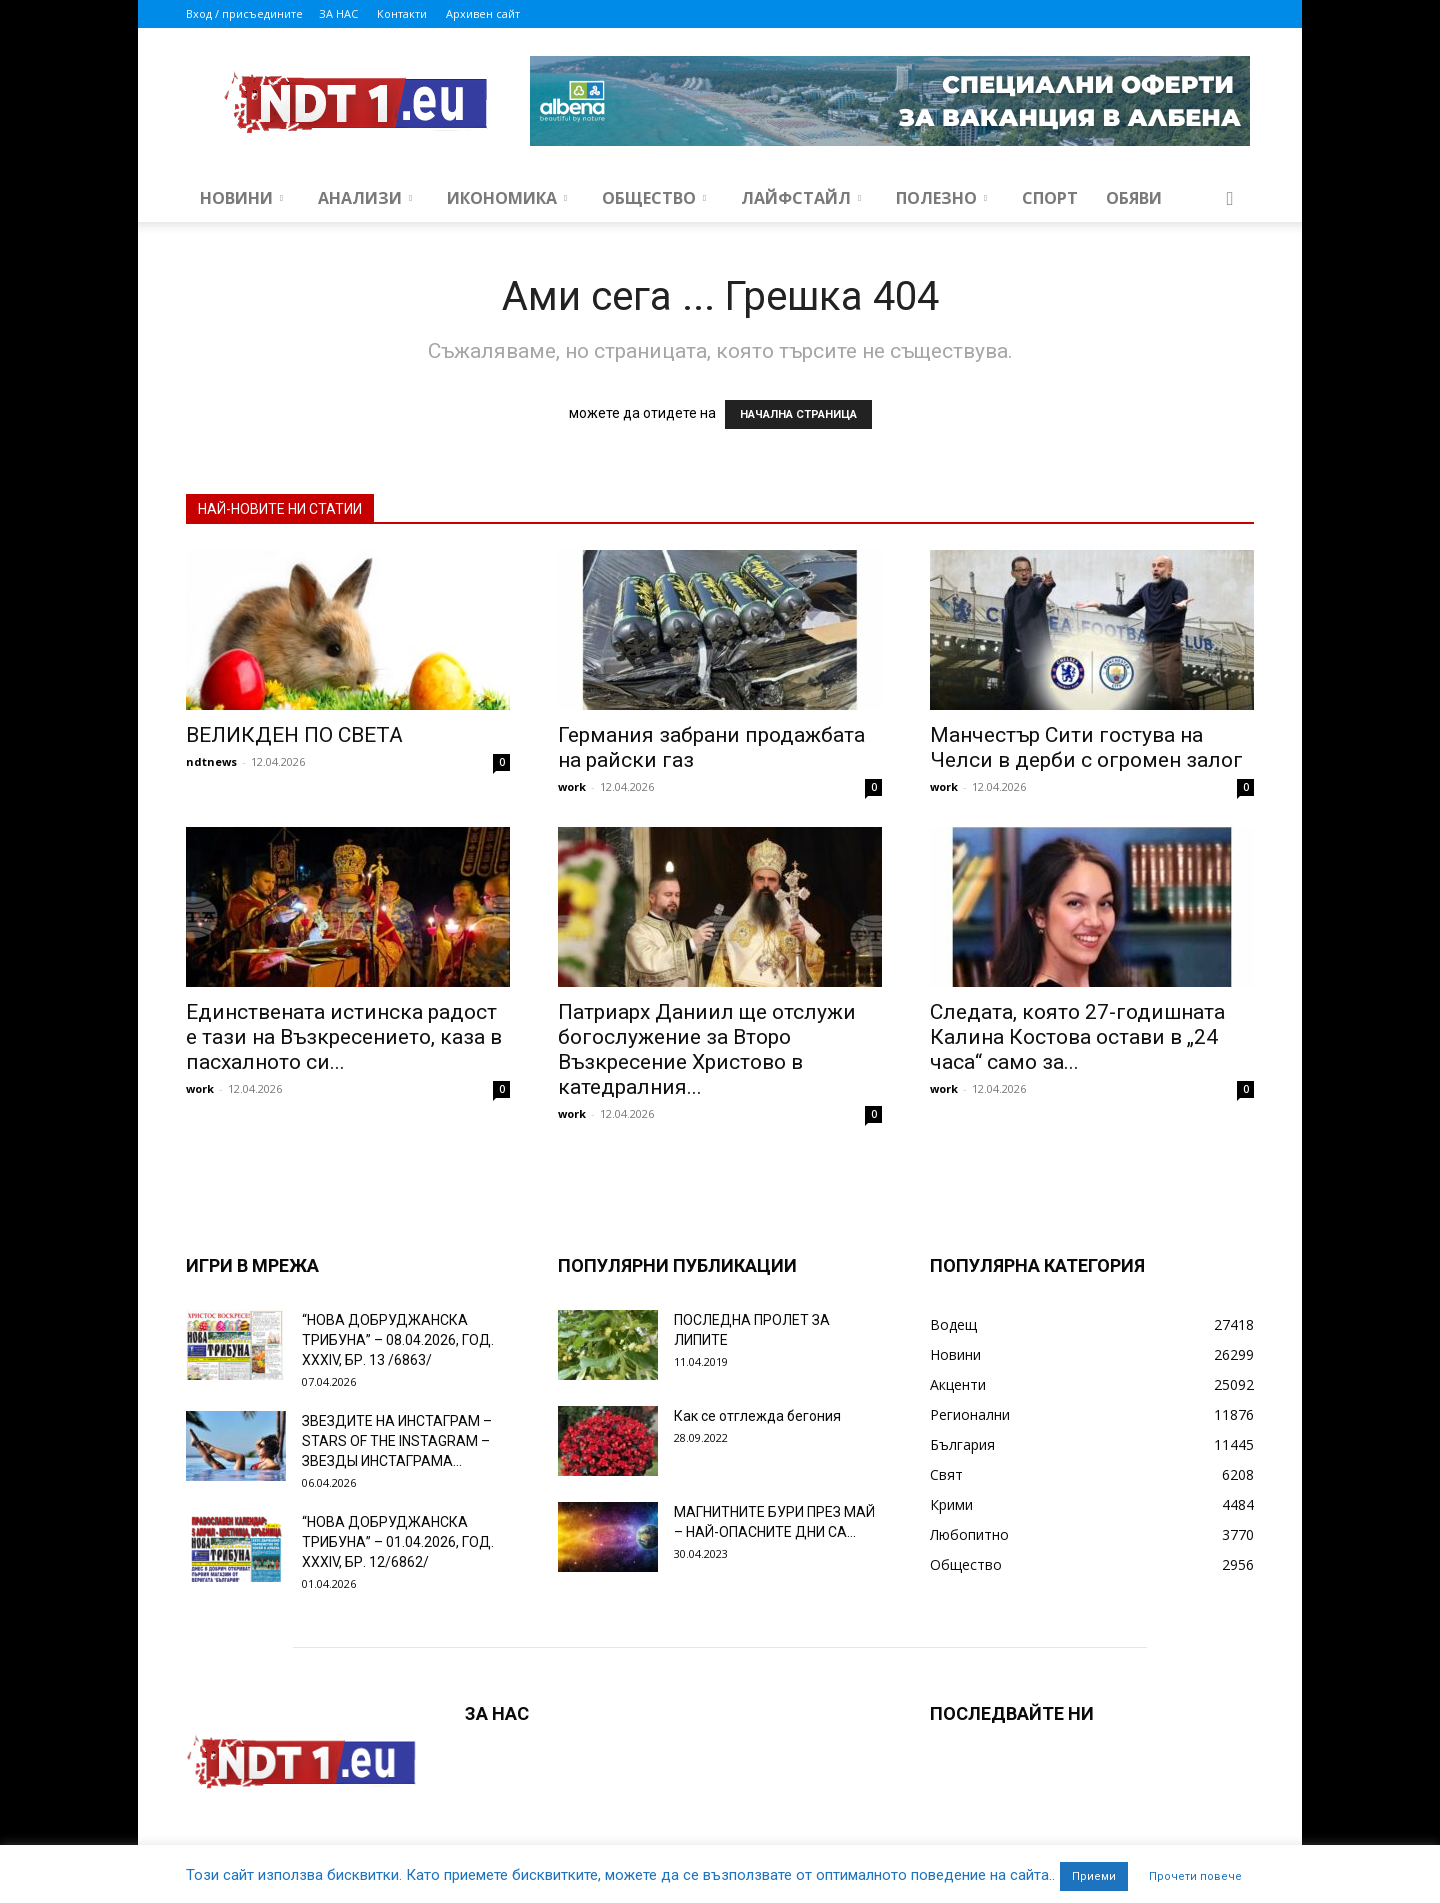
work (572, 786)
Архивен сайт (483, 13)
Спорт (1050, 198)
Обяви (1134, 198)
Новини (241, 198)
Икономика (507, 198)
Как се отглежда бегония (757, 1416)
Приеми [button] (1094, 1876)
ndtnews (211, 761)
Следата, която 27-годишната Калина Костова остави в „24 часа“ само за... (1077, 1037)
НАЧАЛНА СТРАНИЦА (798, 414)
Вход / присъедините (244, 13)
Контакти (402, 13)
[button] (1230, 199)
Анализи (365, 198)
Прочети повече (1195, 1876)
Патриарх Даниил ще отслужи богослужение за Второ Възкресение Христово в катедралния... (707, 1049)
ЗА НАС (338, 13)
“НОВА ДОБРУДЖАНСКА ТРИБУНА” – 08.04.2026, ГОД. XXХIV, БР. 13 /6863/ (398, 1340)
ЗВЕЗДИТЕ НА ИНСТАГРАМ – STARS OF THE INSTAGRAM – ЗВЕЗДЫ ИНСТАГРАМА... (397, 1441)
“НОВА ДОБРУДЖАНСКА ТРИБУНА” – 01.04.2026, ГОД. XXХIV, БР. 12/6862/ (398, 1542)
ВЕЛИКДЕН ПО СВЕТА (294, 735)
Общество (654, 198)
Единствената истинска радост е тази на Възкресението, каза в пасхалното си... (344, 1037)
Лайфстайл (801, 198)
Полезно (941, 198)
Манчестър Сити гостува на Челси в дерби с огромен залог (1086, 747)
